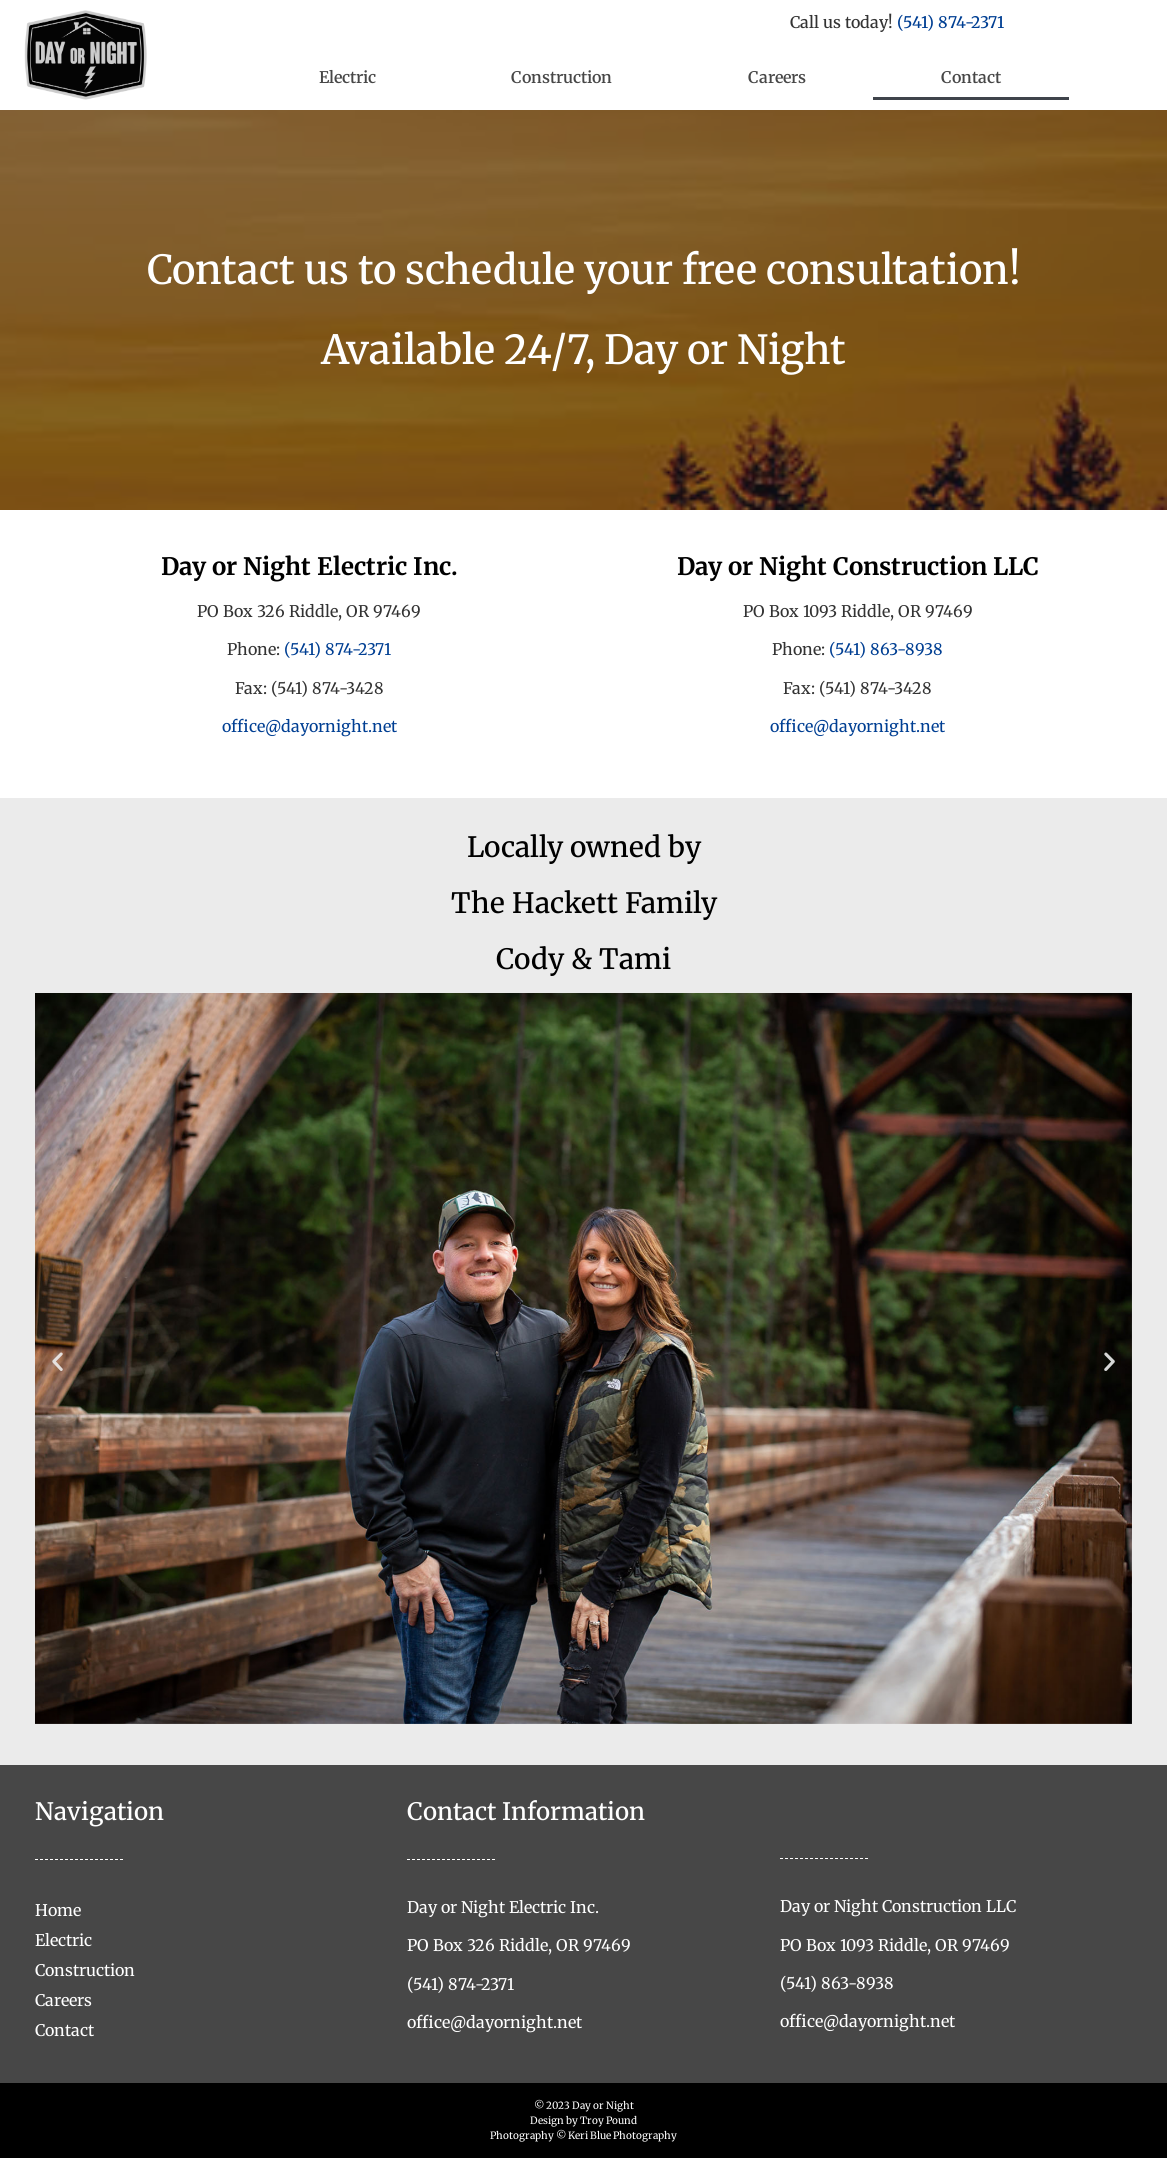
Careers (777, 77)
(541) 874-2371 (950, 22)
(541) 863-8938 (886, 649)
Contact (971, 77)
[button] (57, 1361)
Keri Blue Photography (622, 2135)
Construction (561, 77)
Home (58, 1910)
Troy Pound (608, 2120)
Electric (347, 77)
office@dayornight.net (309, 726)
